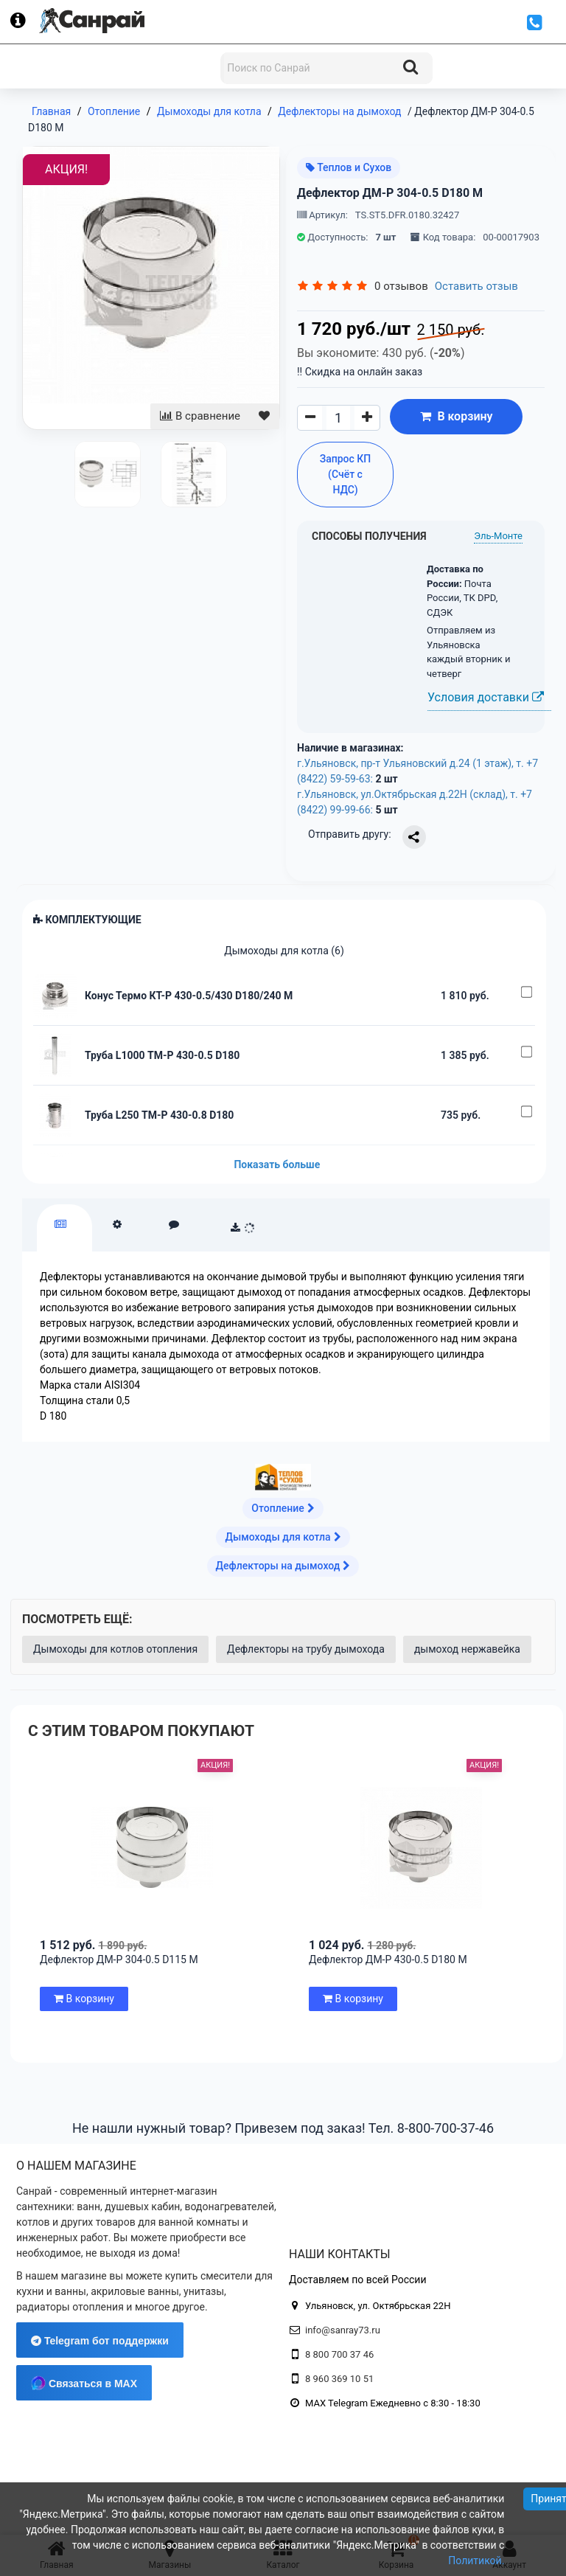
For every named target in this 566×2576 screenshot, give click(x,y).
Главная (51, 111)
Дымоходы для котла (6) (284, 951)
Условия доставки (485, 697)
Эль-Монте (498, 535)
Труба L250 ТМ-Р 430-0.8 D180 (159, 1115)
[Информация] (24, 20)
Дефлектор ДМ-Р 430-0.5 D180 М (388, 1959)
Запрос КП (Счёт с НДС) (345, 474)
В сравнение (200, 416)
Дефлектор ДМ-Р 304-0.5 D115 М (119, 1959)
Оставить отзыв (476, 286)
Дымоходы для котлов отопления (115, 1649)
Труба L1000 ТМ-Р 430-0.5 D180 (162, 1055)
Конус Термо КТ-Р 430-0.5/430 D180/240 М (189, 995)
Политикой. (476, 2560)
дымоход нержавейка (467, 1649)
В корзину (456, 416)
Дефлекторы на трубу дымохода (306, 1649)
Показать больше (277, 1164)
